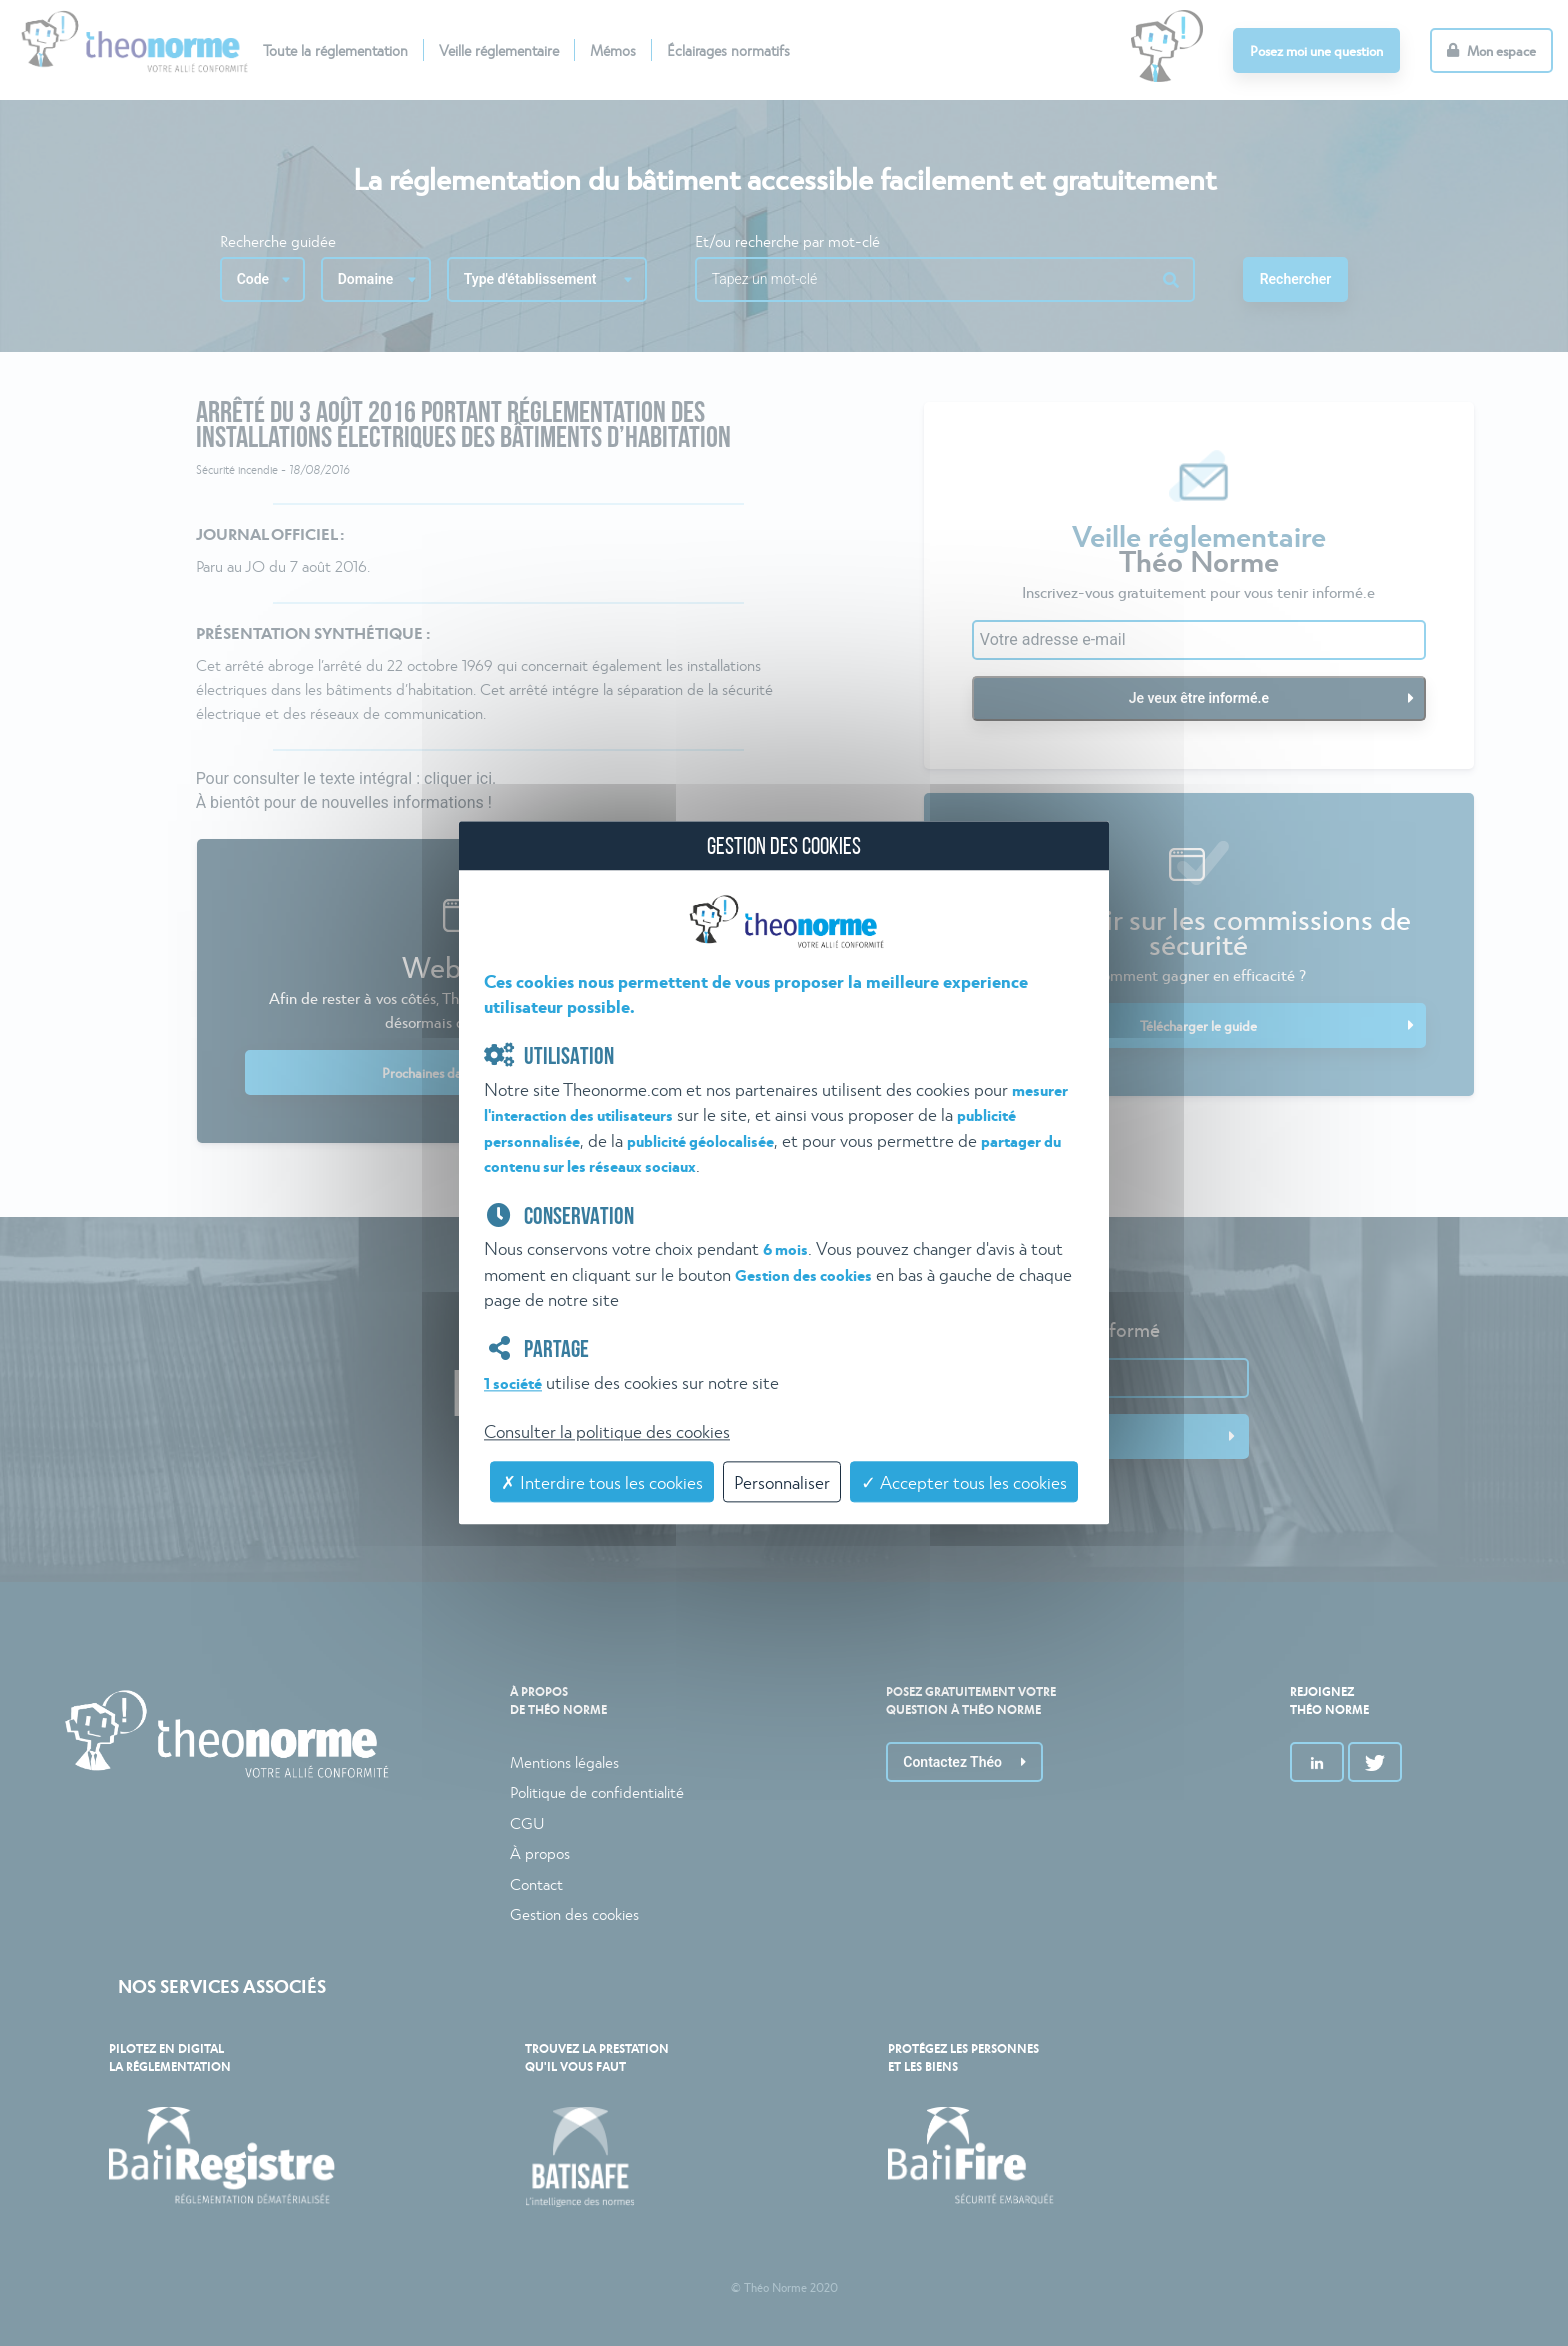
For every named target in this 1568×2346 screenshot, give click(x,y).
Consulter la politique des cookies (607, 1430)
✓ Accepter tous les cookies (964, 1481)
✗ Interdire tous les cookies (602, 1481)
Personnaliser (782, 1481)
